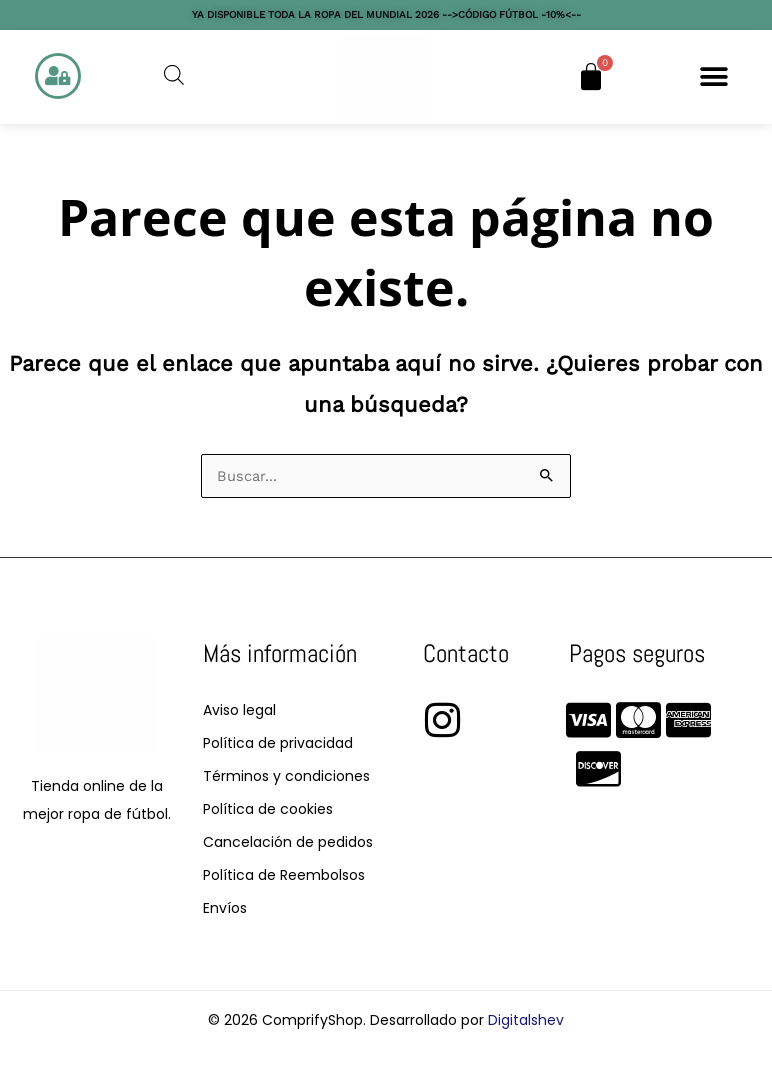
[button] (714, 76)
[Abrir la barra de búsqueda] (174, 75)
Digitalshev (526, 1020)
